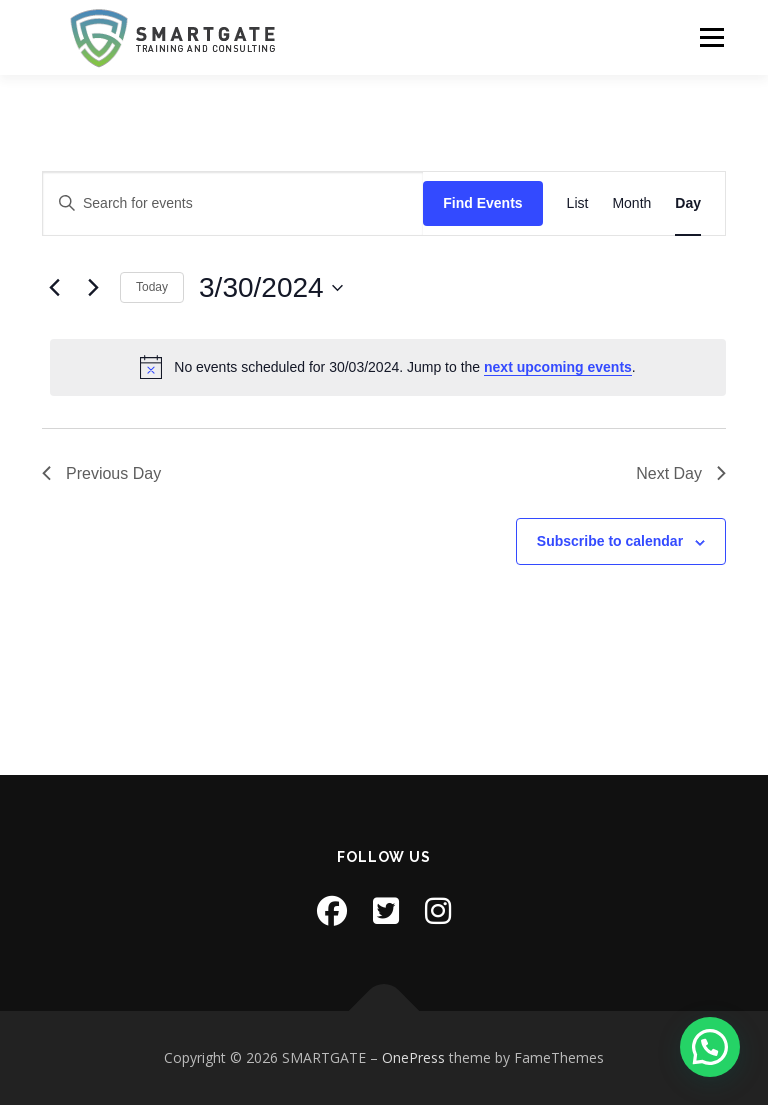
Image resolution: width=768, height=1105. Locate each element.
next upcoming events (558, 367)
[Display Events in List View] (578, 203)
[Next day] (93, 288)
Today (152, 287)
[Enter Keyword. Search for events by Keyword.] (233, 203)
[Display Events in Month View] (631, 203)
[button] (710, 1047)
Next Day (681, 473)
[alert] (388, 367)
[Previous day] (54, 288)
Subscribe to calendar (610, 541)
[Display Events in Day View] (688, 203)
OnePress (413, 1057)
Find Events (482, 203)
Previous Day (101, 473)
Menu (711, 37)
